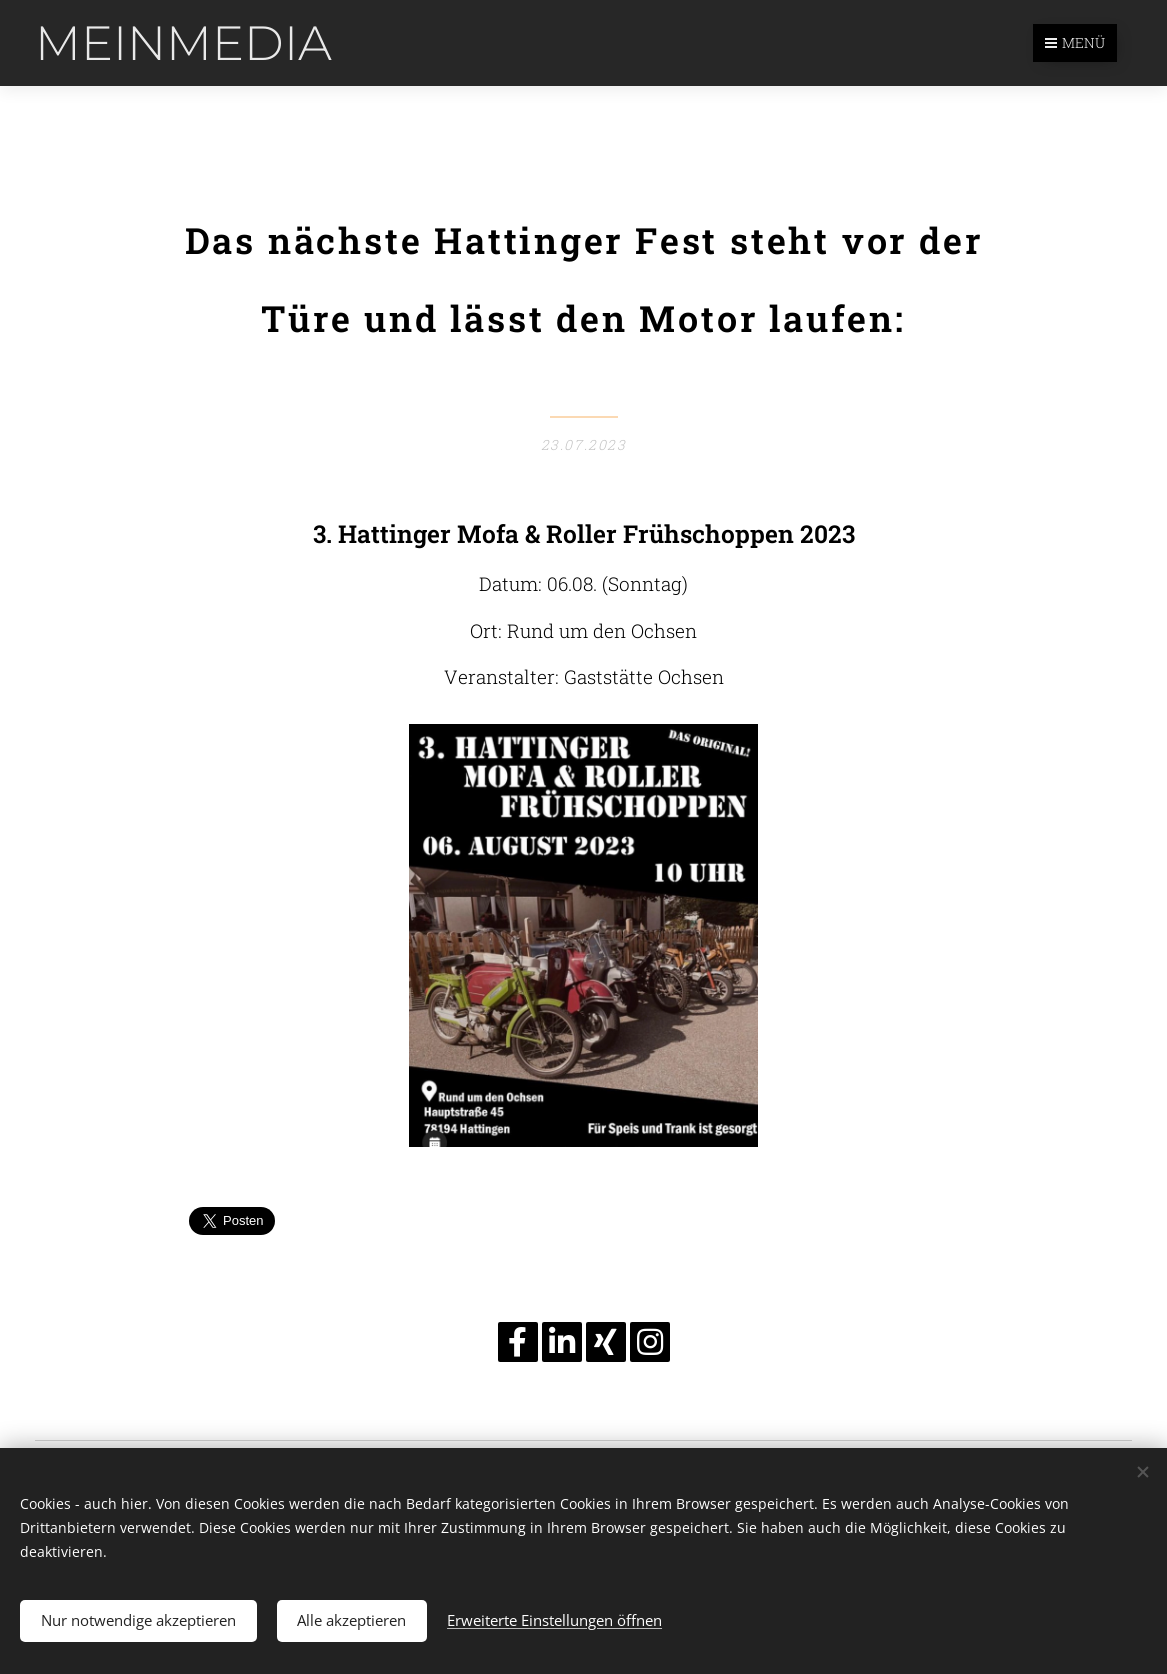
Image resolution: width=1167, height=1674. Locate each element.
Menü (1075, 42)
